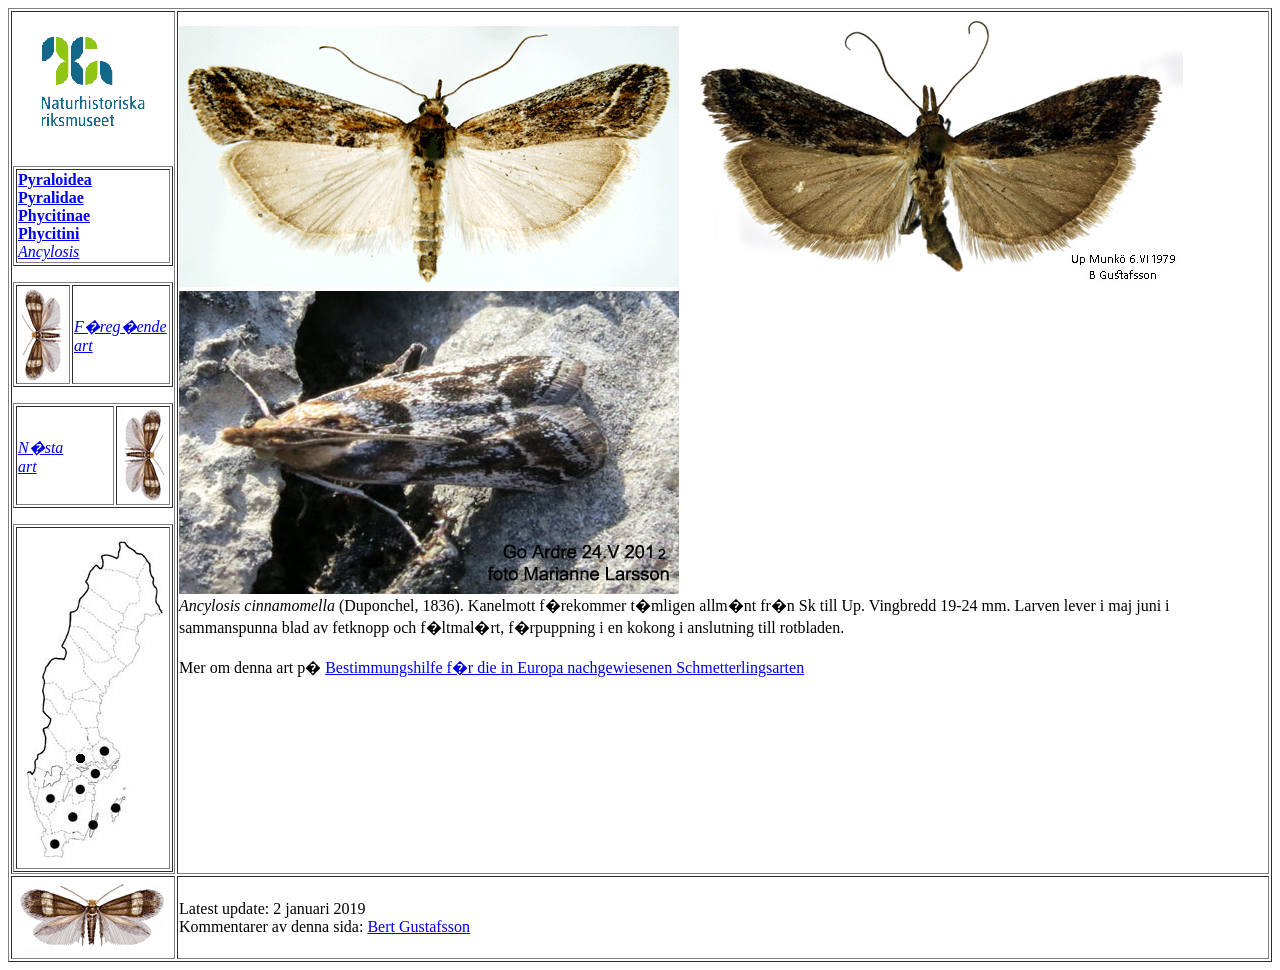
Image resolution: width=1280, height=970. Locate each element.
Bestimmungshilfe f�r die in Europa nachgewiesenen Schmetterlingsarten (564, 667)
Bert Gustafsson (418, 926)
